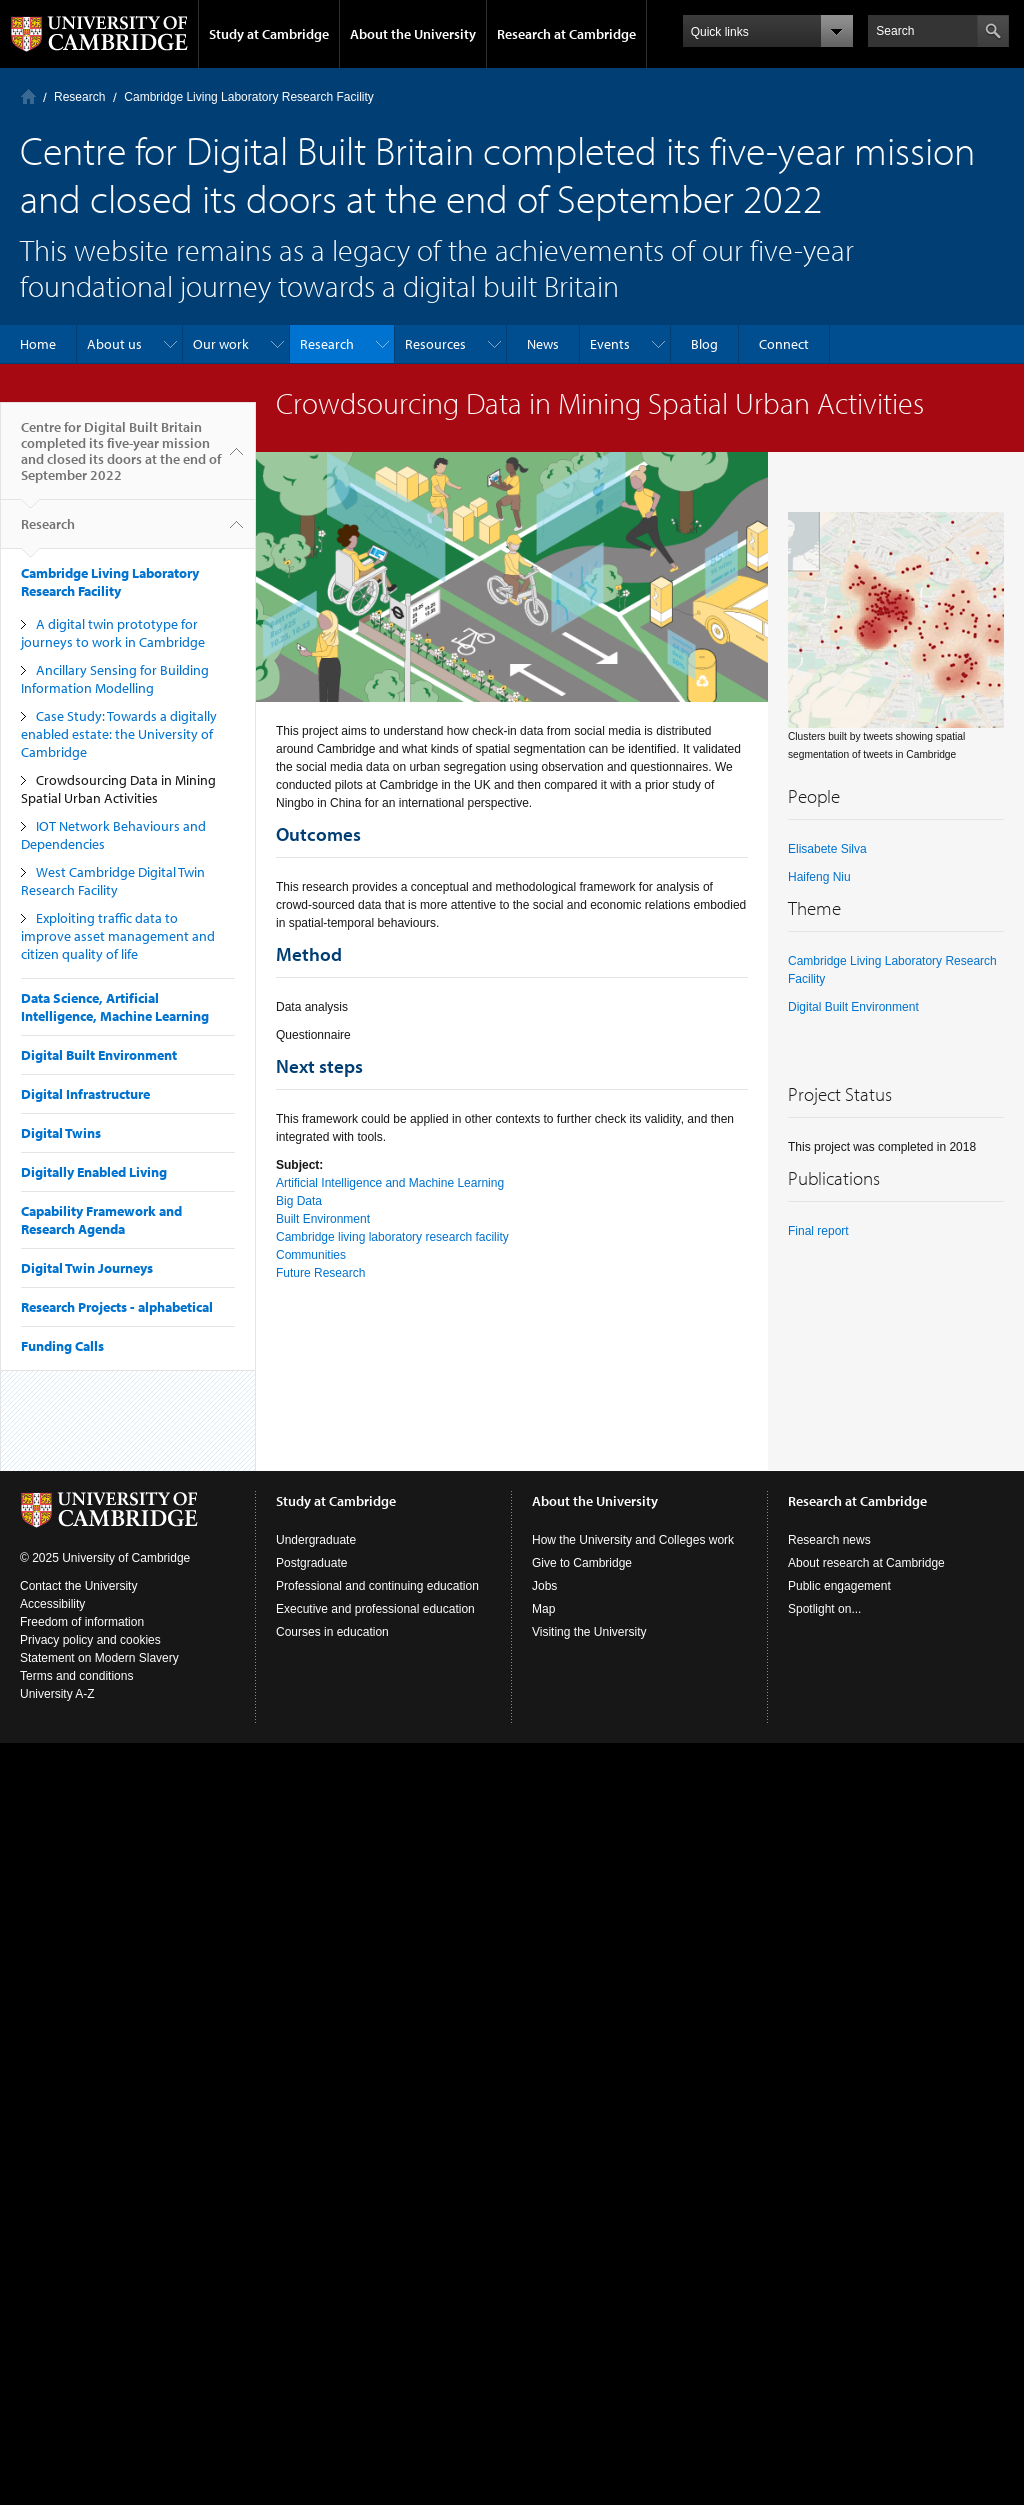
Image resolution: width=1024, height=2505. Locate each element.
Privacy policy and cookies (90, 1640)
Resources (435, 344)
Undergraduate (316, 1540)
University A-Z (57, 1694)
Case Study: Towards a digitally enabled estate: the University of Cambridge (119, 734)
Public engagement (839, 1586)
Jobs (544, 1586)
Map (543, 1609)
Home (28, 96)
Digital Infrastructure (85, 1094)
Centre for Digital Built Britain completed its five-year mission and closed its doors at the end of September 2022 (121, 459)
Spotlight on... (824, 1609)
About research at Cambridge (866, 1563)
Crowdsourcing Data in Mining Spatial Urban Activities (118, 789)
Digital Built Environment (99, 1055)
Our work (221, 344)
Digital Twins (61, 1133)
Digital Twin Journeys (87, 1268)
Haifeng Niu (819, 877)
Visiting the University (589, 1632)
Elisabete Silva (827, 849)
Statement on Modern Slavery (99, 1658)
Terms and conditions (76, 1676)
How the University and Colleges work (633, 1540)
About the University (413, 34)
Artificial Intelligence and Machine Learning (390, 1183)
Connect (784, 344)
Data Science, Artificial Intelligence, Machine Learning (115, 1007)
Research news (829, 1540)
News (543, 344)
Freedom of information (82, 1622)
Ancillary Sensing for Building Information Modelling (115, 679)
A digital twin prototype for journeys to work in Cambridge (113, 633)
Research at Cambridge (566, 34)
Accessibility (52, 1604)
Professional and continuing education (377, 1586)
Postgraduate (311, 1563)
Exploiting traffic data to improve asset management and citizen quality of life (118, 936)
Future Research (320, 1273)
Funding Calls (62, 1346)
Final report (818, 1231)
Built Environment (323, 1219)
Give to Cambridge (582, 1563)
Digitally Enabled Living (94, 1172)
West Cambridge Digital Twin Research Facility (113, 881)
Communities (311, 1255)
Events (610, 344)
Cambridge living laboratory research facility (392, 1237)
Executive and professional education (375, 1609)
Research (79, 97)
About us (114, 344)
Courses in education (332, 1632)
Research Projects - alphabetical (117, 1307)
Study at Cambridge (269, 34)
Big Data (299, 1201)
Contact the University (78, 1586)
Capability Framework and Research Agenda (101, 1220)
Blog (704, 344)
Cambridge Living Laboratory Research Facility (248, 97)
